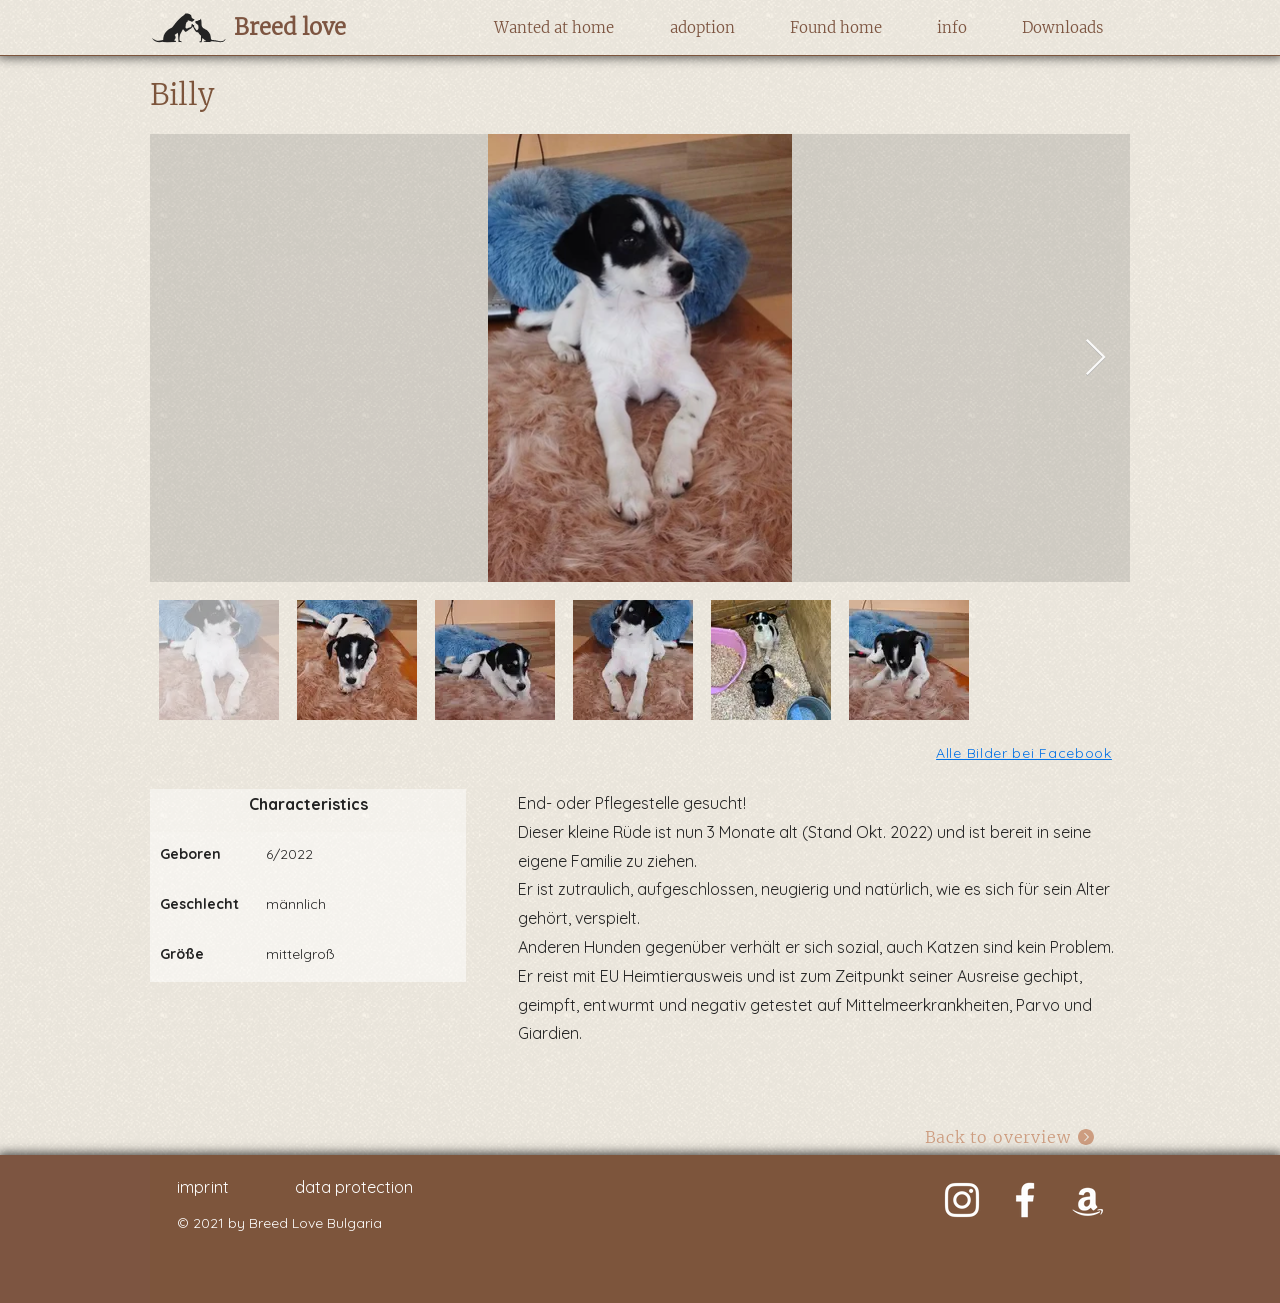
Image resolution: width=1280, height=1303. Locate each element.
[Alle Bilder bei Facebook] (1025, 752)
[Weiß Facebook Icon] (1025, 1200)
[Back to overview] (1010, 1136)
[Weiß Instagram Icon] (962, 1200)
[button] (553, 28)
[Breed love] (321, 27)
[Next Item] (1095, 358)
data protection (354, 1187)
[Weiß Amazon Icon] (1088, 1200)
